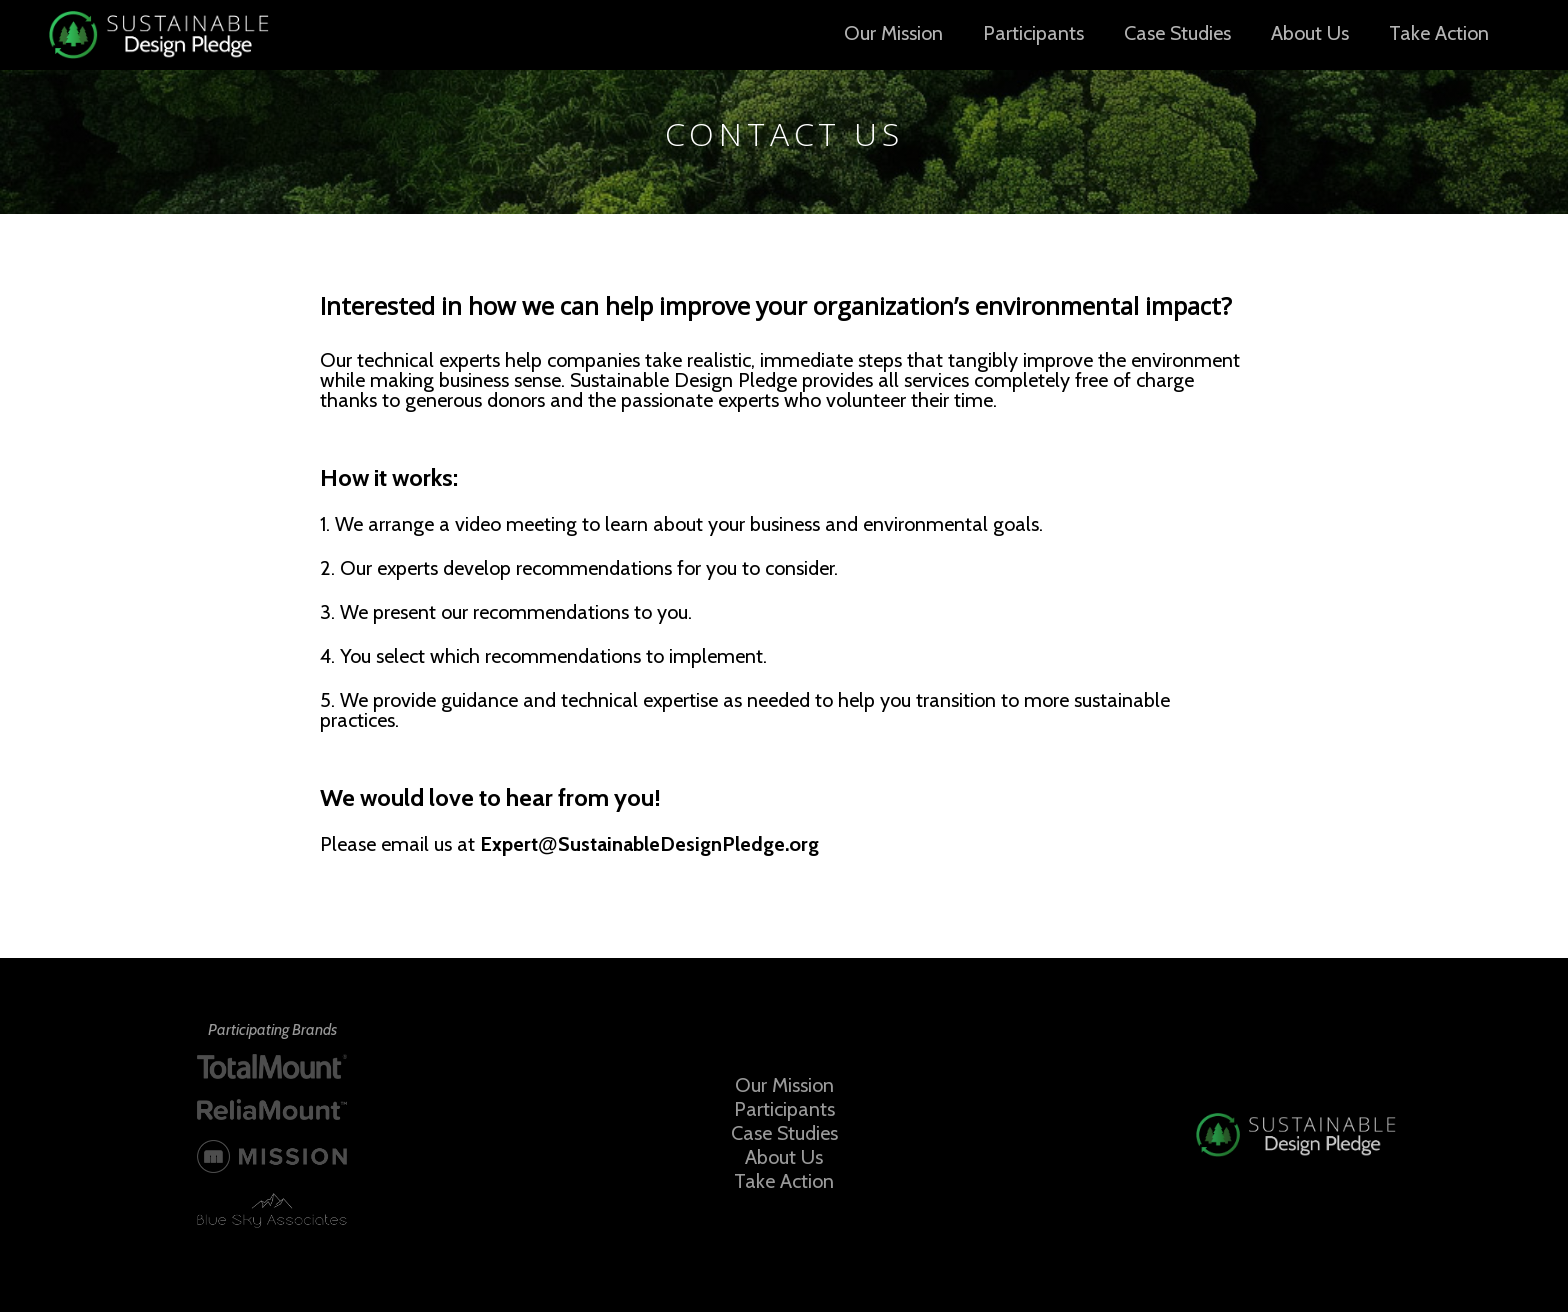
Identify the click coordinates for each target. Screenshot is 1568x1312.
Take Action (1439, 33)
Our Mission (893, 33)
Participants (1033, 33)
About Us (1310, 33)
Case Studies (1177, 33)
